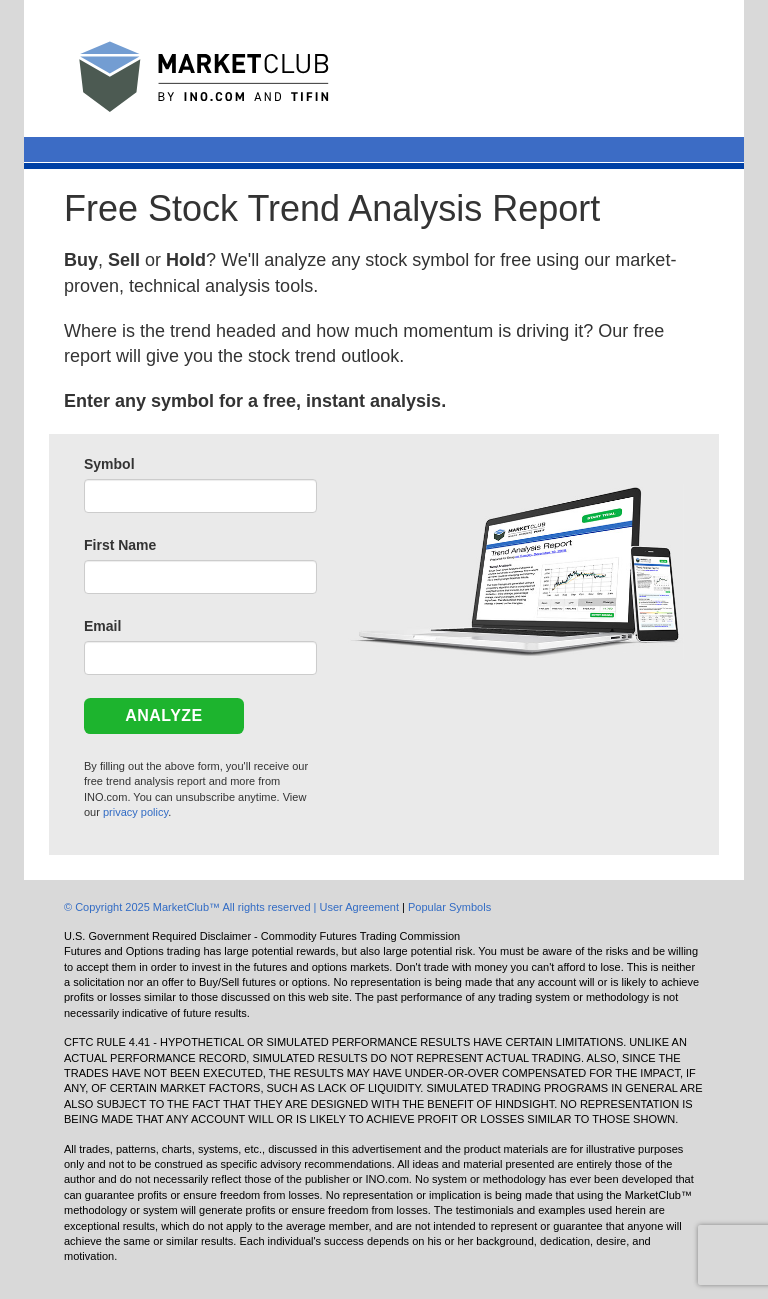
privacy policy (135, 812)
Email (102, 626)
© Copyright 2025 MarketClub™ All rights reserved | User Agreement (233, 907)
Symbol (109, 464)
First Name (120, 545)
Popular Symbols (449, 907)
